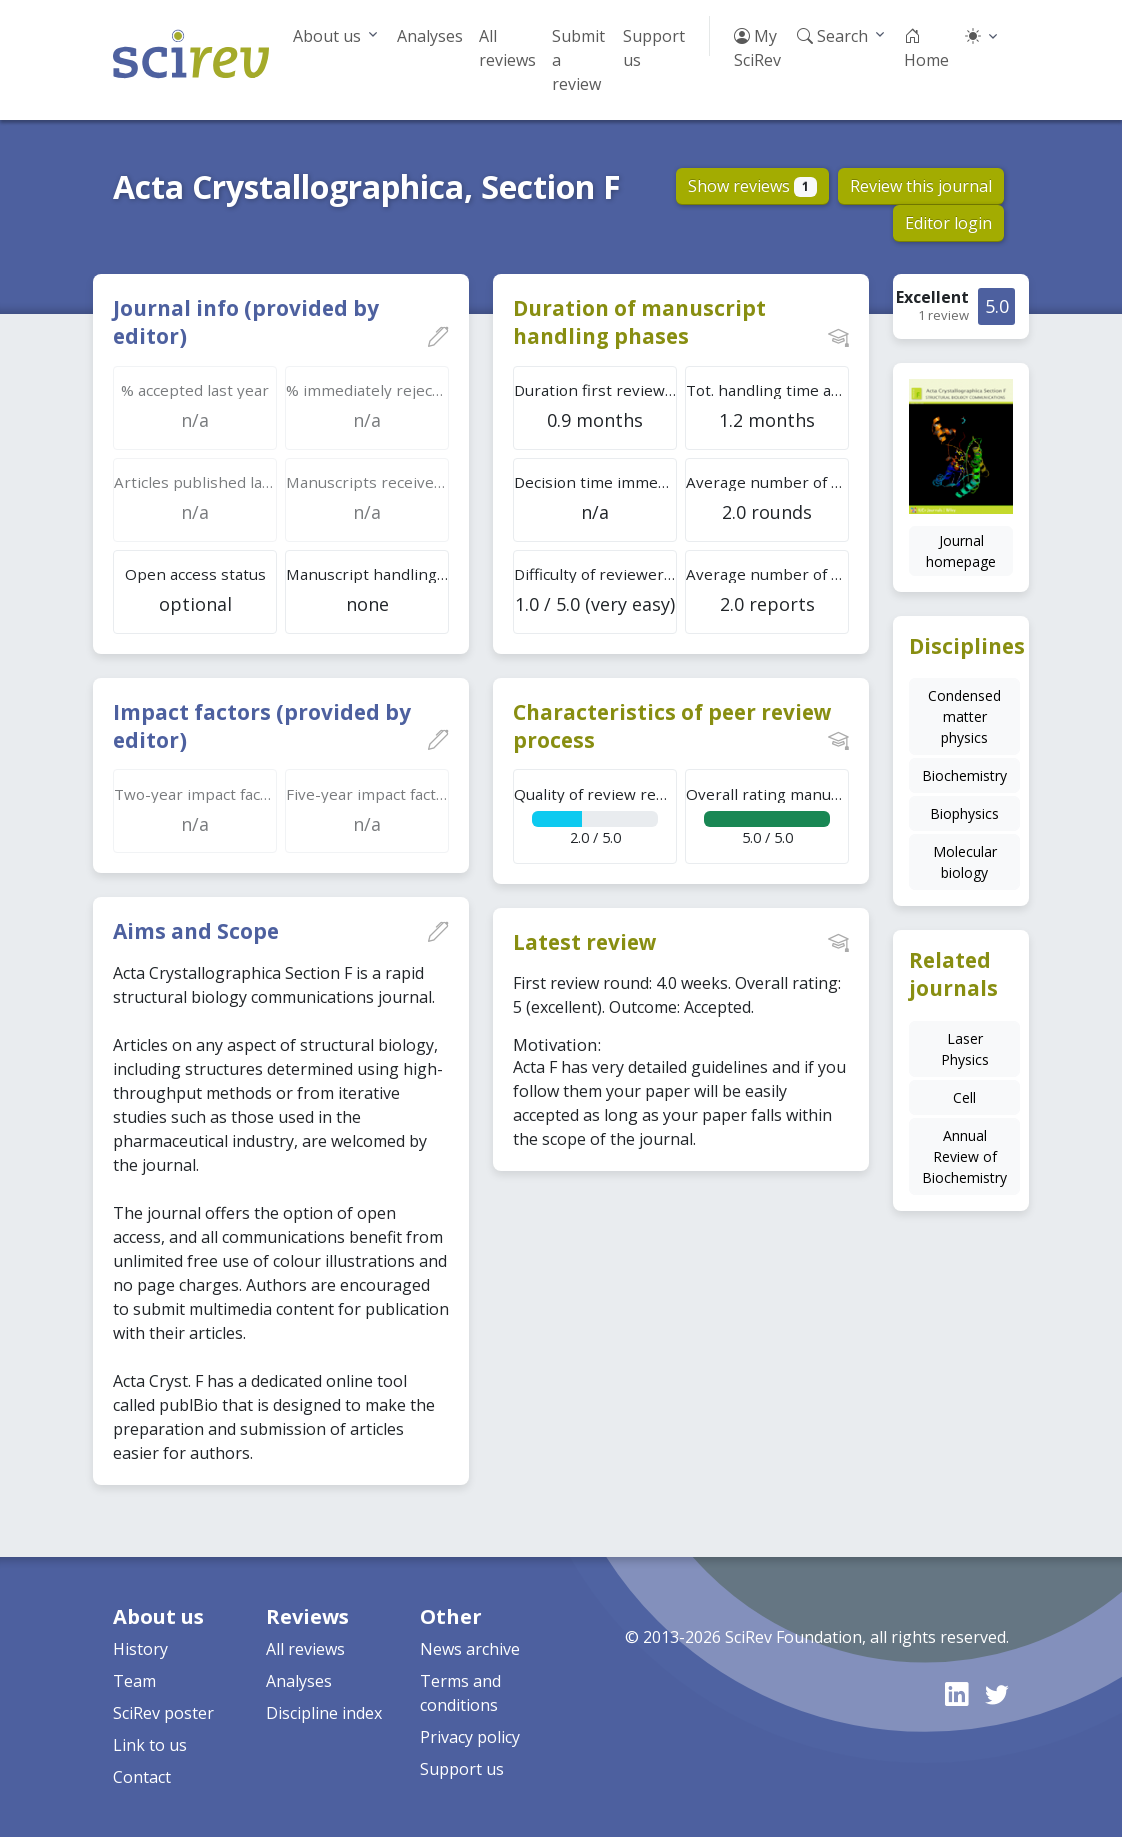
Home (926, 48)
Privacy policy (470, 1737)
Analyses (430, 36)
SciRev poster (163, 1713)
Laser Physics (965, 1049)
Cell (964, 1097)
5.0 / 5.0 (767, 815)
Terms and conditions (460, 1693)
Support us (654, 48)
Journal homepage (961, 551)
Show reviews (752, 186)
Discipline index (324, 1713)
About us (327, 36)
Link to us (150, 1745)
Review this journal (921, 186)
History (140, 1649)
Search (832, 36)
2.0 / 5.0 (595, 815)
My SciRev (757, 48)
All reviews (507, 48)
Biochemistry (964, 775)
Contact (142, 1777)
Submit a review (578, 60)
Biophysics (964, 813)
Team (134, 1681)
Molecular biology (965, 862)
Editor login (948, 223)
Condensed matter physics (964, 716)
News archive (470, 1649)
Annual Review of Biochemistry (964, 1156)
